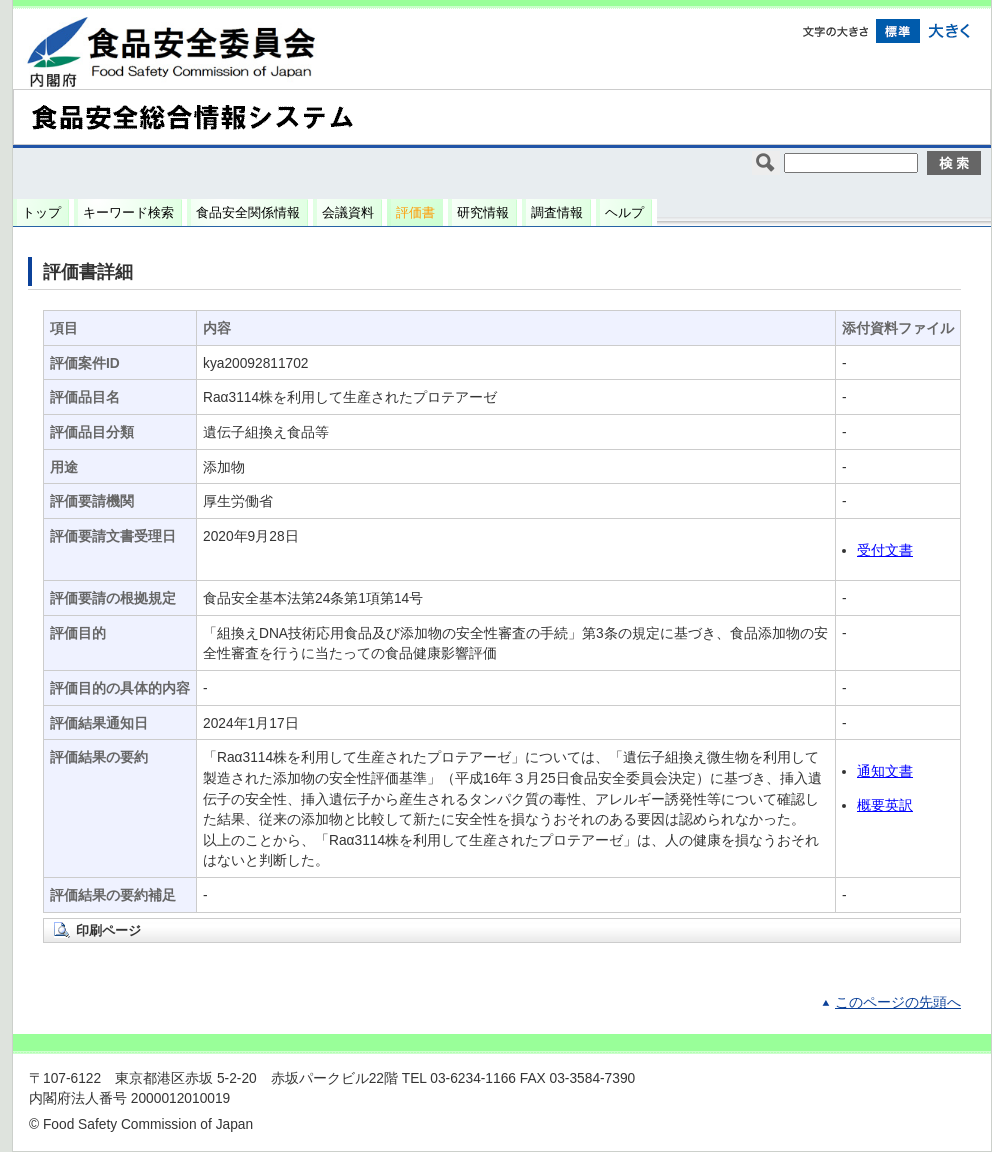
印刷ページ (108, 930)
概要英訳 (885, 805)
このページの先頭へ (898, 1002)
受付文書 (885, 550)
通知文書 (885, 771)
